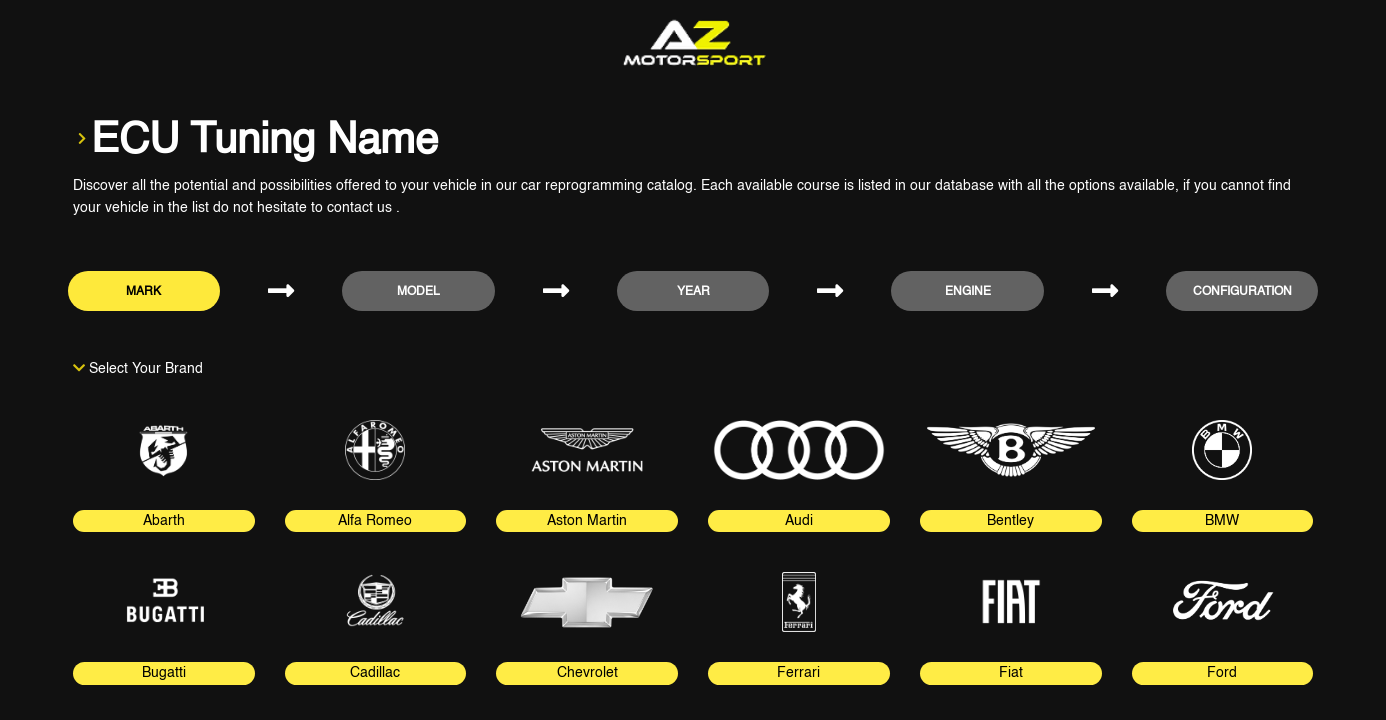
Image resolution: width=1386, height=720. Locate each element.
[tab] (164, 461)
